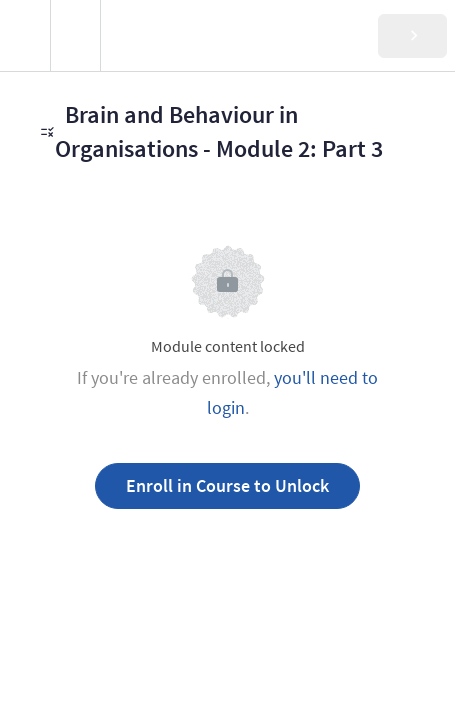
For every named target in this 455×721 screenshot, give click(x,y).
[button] (25, 35)
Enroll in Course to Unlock (227, 485)
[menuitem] (75, 35)
